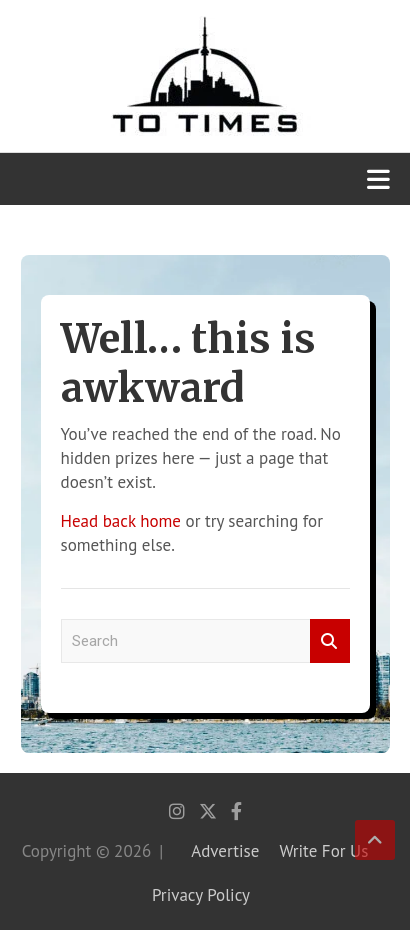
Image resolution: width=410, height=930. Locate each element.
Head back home (121, 521)
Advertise (225, 851)
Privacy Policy (201, 895)
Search (330, 641)
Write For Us (323, 851)
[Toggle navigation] (378, 179)
